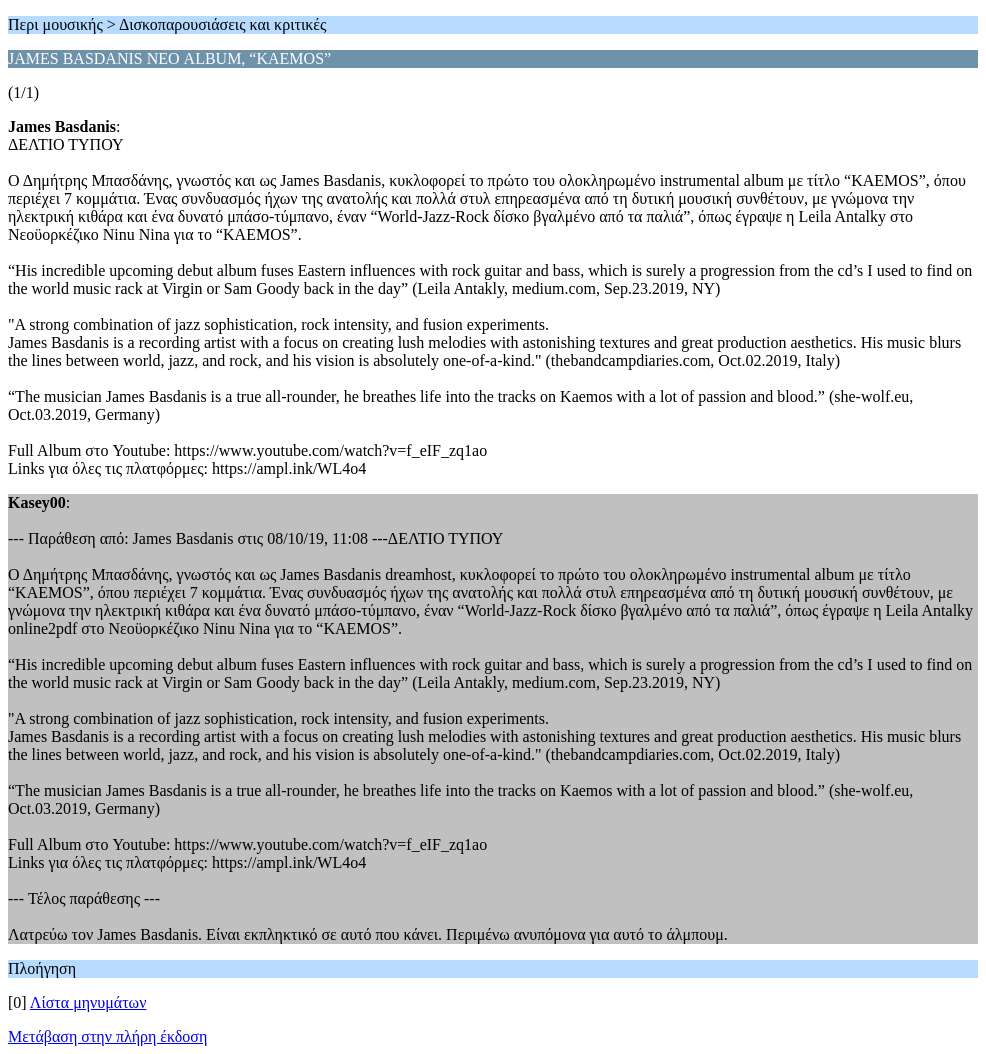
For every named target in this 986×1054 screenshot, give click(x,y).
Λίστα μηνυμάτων (88, 1002)
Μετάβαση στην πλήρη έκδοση (107, 1036)
